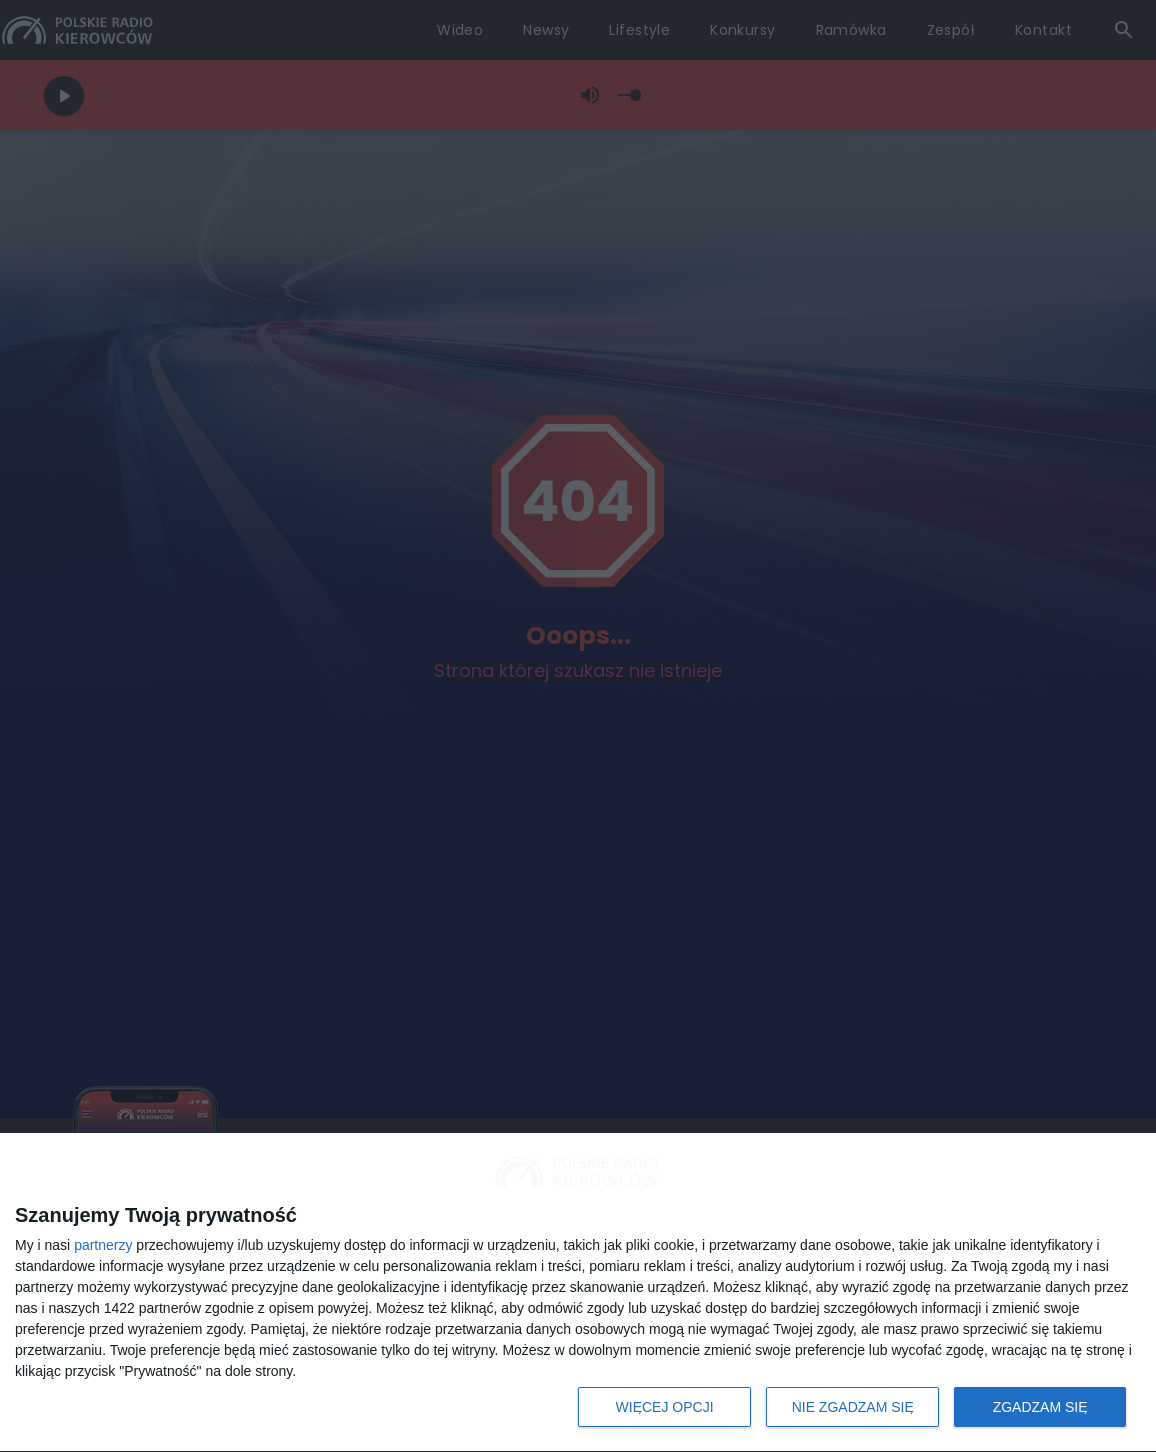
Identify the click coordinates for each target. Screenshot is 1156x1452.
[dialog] (578, 1293)
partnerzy (103, 1245)
